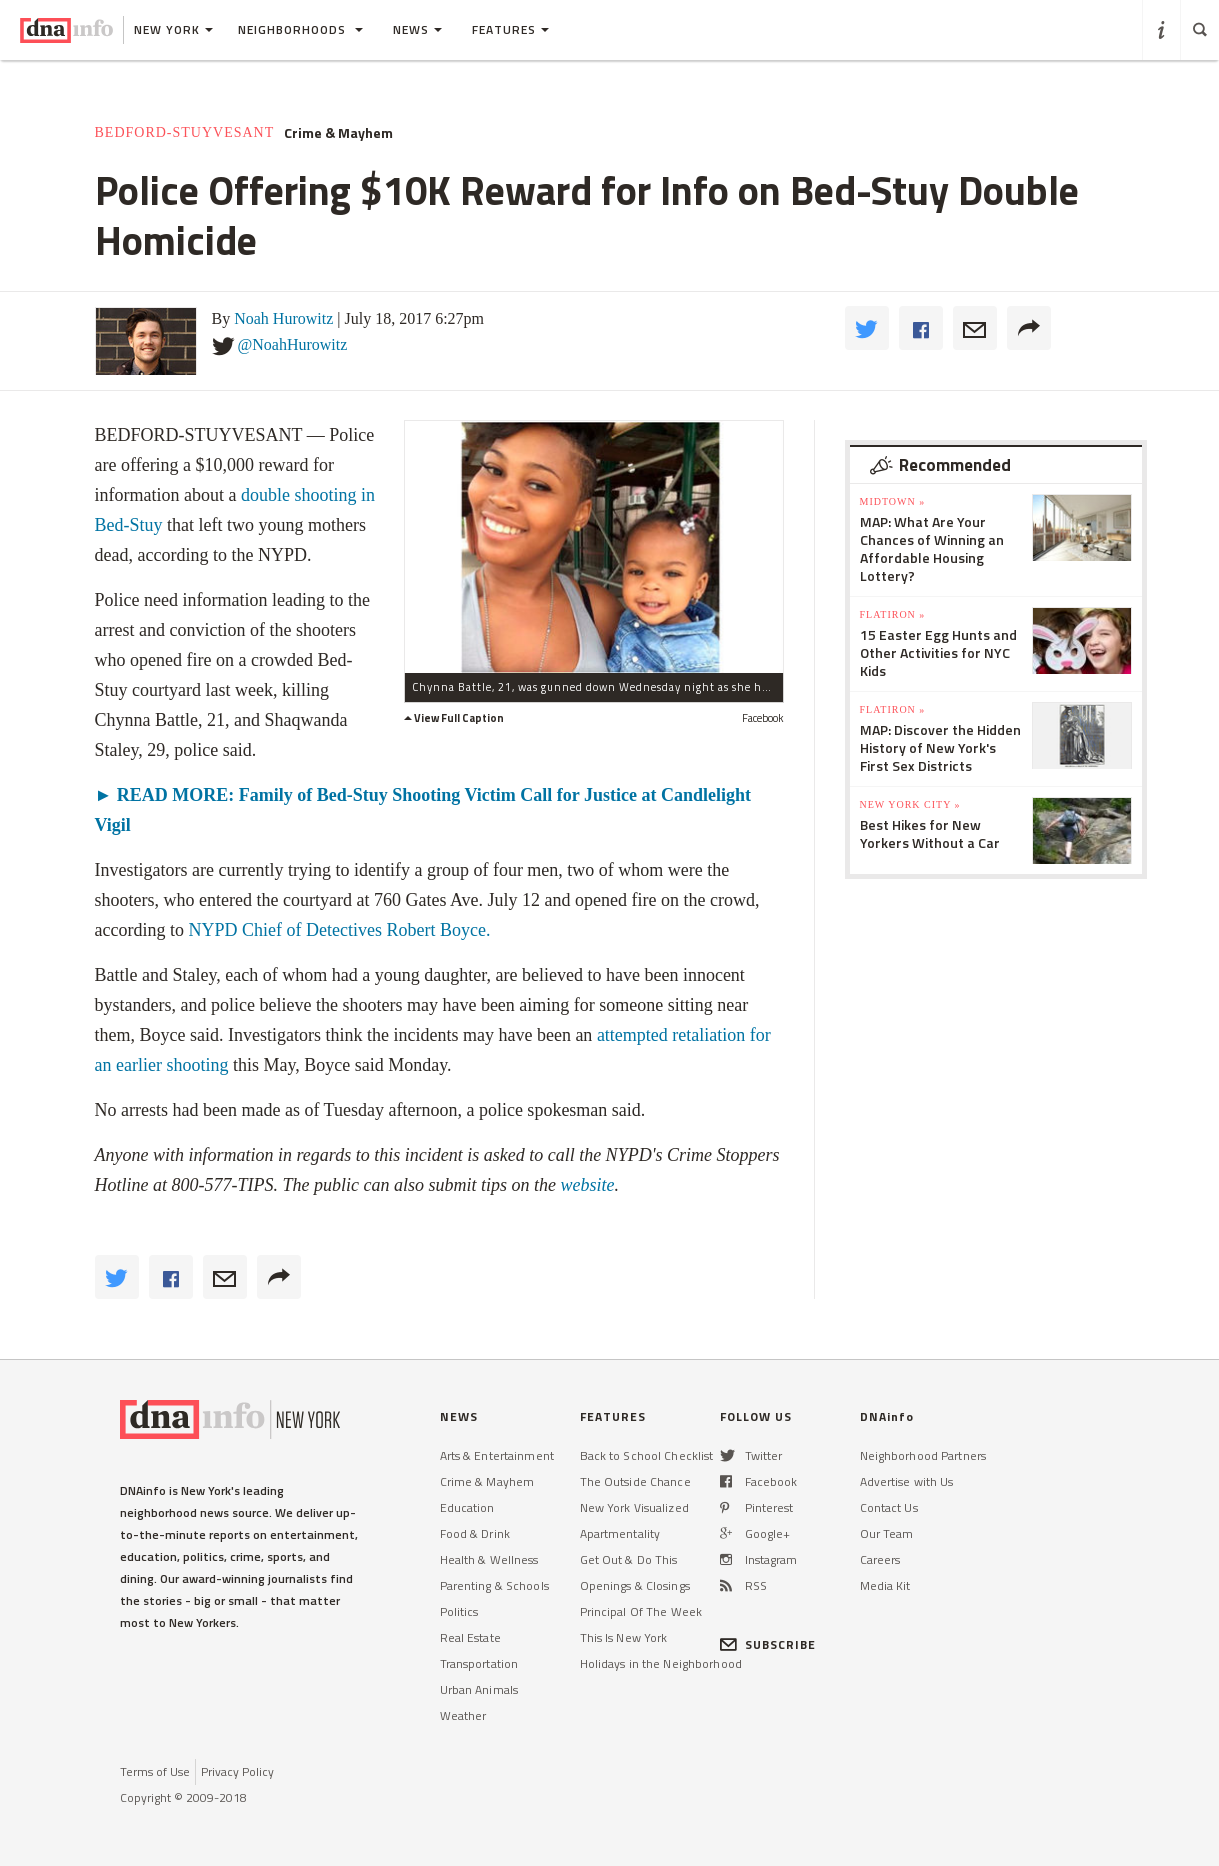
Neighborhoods (300, 29)
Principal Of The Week (641, 1611)
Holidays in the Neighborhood (661, 1663)
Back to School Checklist (647, 1455)
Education (467, 1507)
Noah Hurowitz (283, 318)
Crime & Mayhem (338, 133)
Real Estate (470, 1637)
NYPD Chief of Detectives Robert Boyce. (339, 930)
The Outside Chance (635, 1481)
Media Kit (885, 1585)
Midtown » (893, 501)
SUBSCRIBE (768, 1644)
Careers (880, 1559)
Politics (459, 1611)
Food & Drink (475, 1533)
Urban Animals (479, 1689)
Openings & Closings (635, 1585)
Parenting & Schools (494, 1585)
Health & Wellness (489, 1559)
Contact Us (889, 1507)
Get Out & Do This (629, 1559)
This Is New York (624, 1637)
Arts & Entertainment (497, 1455)
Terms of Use (155, 1771)
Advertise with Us (907, 1481)
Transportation (479, 1663)
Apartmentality (620, 1533)
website (587, 1185)
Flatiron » (893, 614)
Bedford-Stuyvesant (185, 132)
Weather (463, 1715)
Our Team (887, 1533)
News (417, 29)
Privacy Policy (237, 1771)
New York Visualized (634, 1507)
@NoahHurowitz (293, 344)
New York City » (910, 804)
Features (510, 29)
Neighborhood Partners (923, 1455)
